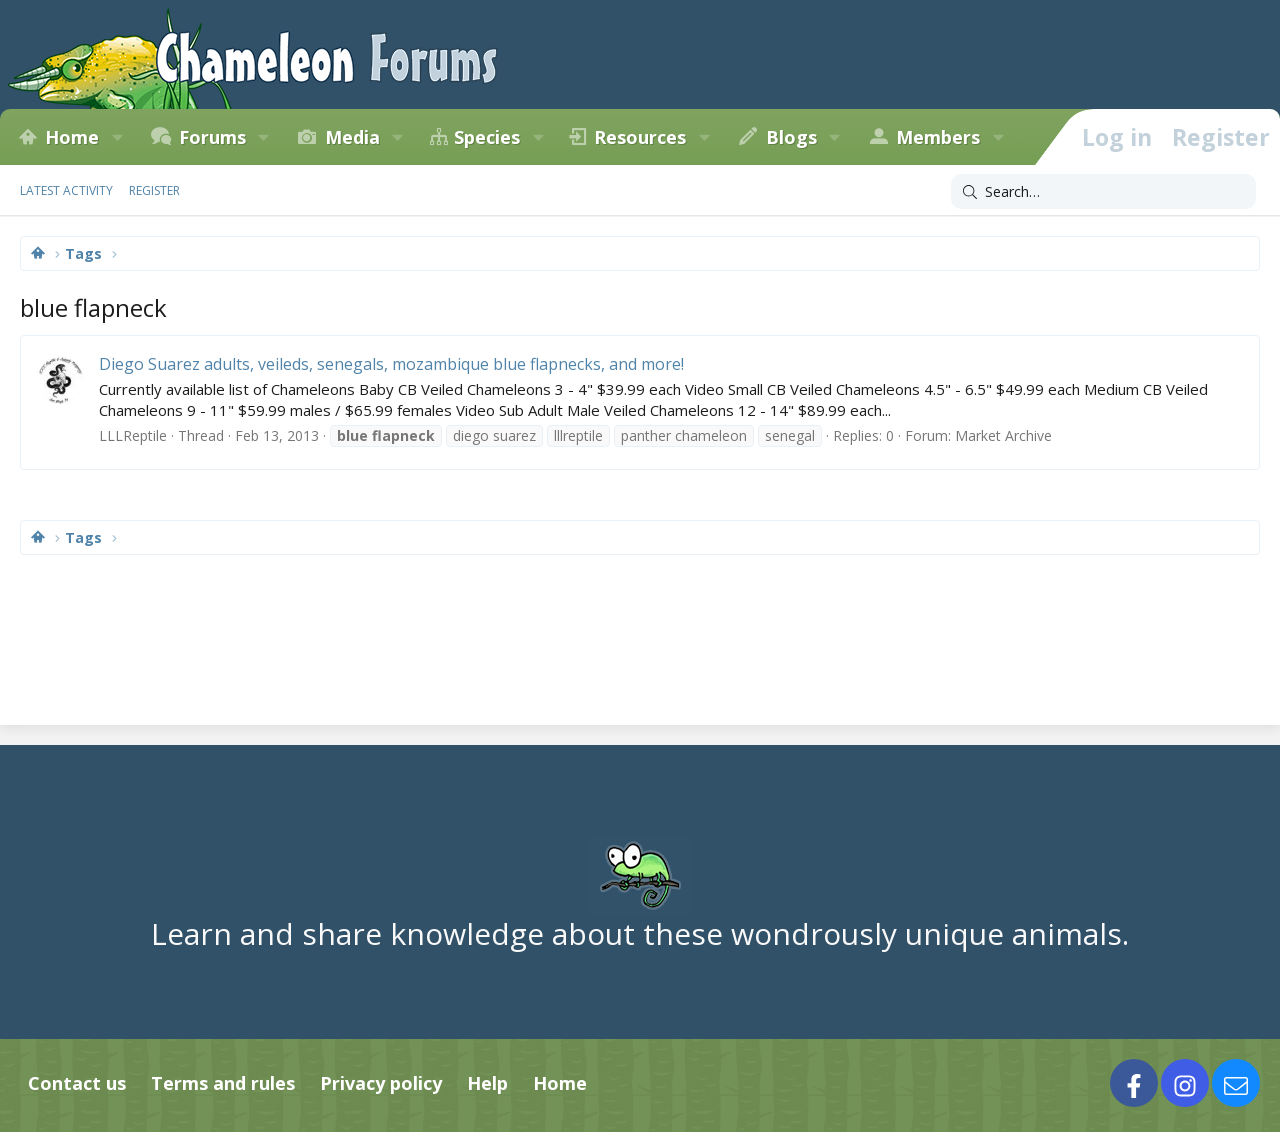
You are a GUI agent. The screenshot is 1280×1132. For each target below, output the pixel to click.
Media (352, 137)
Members (938, 137)
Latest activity (66, 190)
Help (487, 1083)
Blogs (791, 137)
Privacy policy (381, 1083)
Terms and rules (223, 1083)
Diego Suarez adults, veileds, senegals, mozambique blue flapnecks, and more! (391, 364)
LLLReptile (133, 435)
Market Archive (1003, 435)
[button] (117, 137)
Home (72, 137)
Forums (212, 137)
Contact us (77, 1083)
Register (154, 190)
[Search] (1103, 192)
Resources (640, 137)
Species (487, 137)
